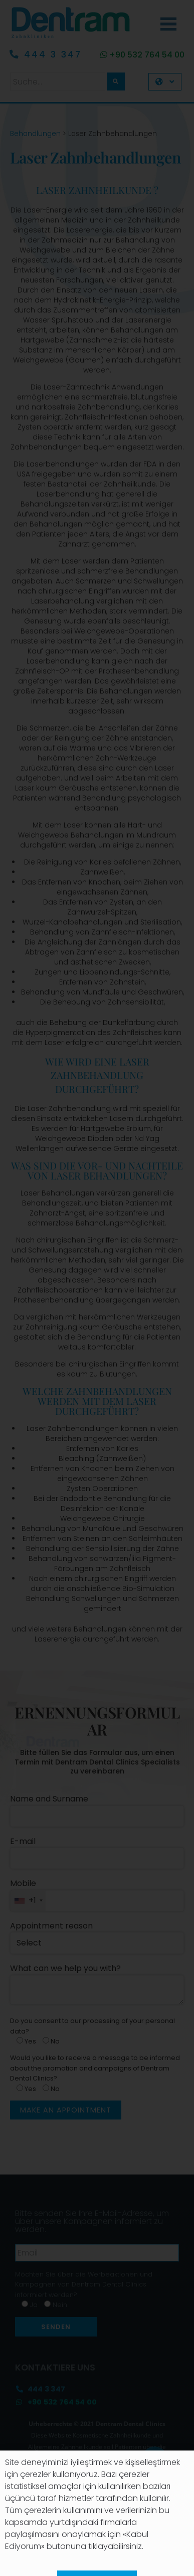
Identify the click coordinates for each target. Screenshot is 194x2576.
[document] (97, 1288)
